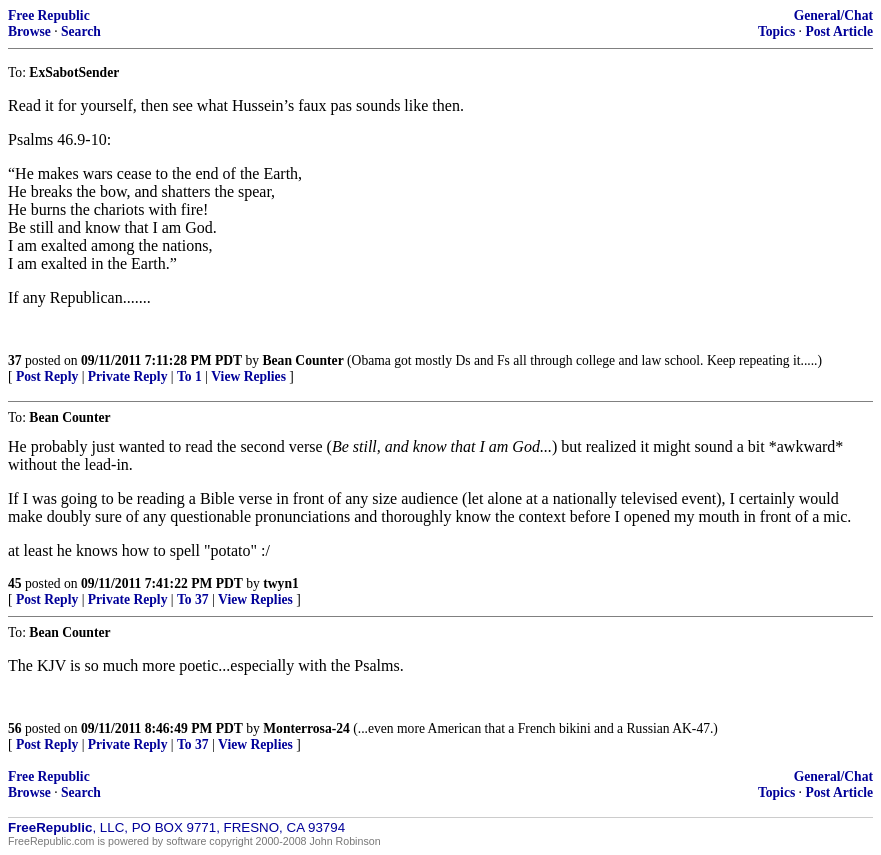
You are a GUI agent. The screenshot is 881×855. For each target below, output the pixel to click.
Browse (29, 31)
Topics (776, 31)
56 (15, 728)
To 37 (193, 599)
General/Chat (833, 15)
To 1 (189, 376)
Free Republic (49, 15)
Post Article (839, 31)
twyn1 (281, 583)
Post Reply (47, 376)
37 (15, 360)
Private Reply (128, 376)
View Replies (248, 376)
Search (81, 31)
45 (15, 583)
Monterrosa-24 (306, 728)
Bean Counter (303, 360)
